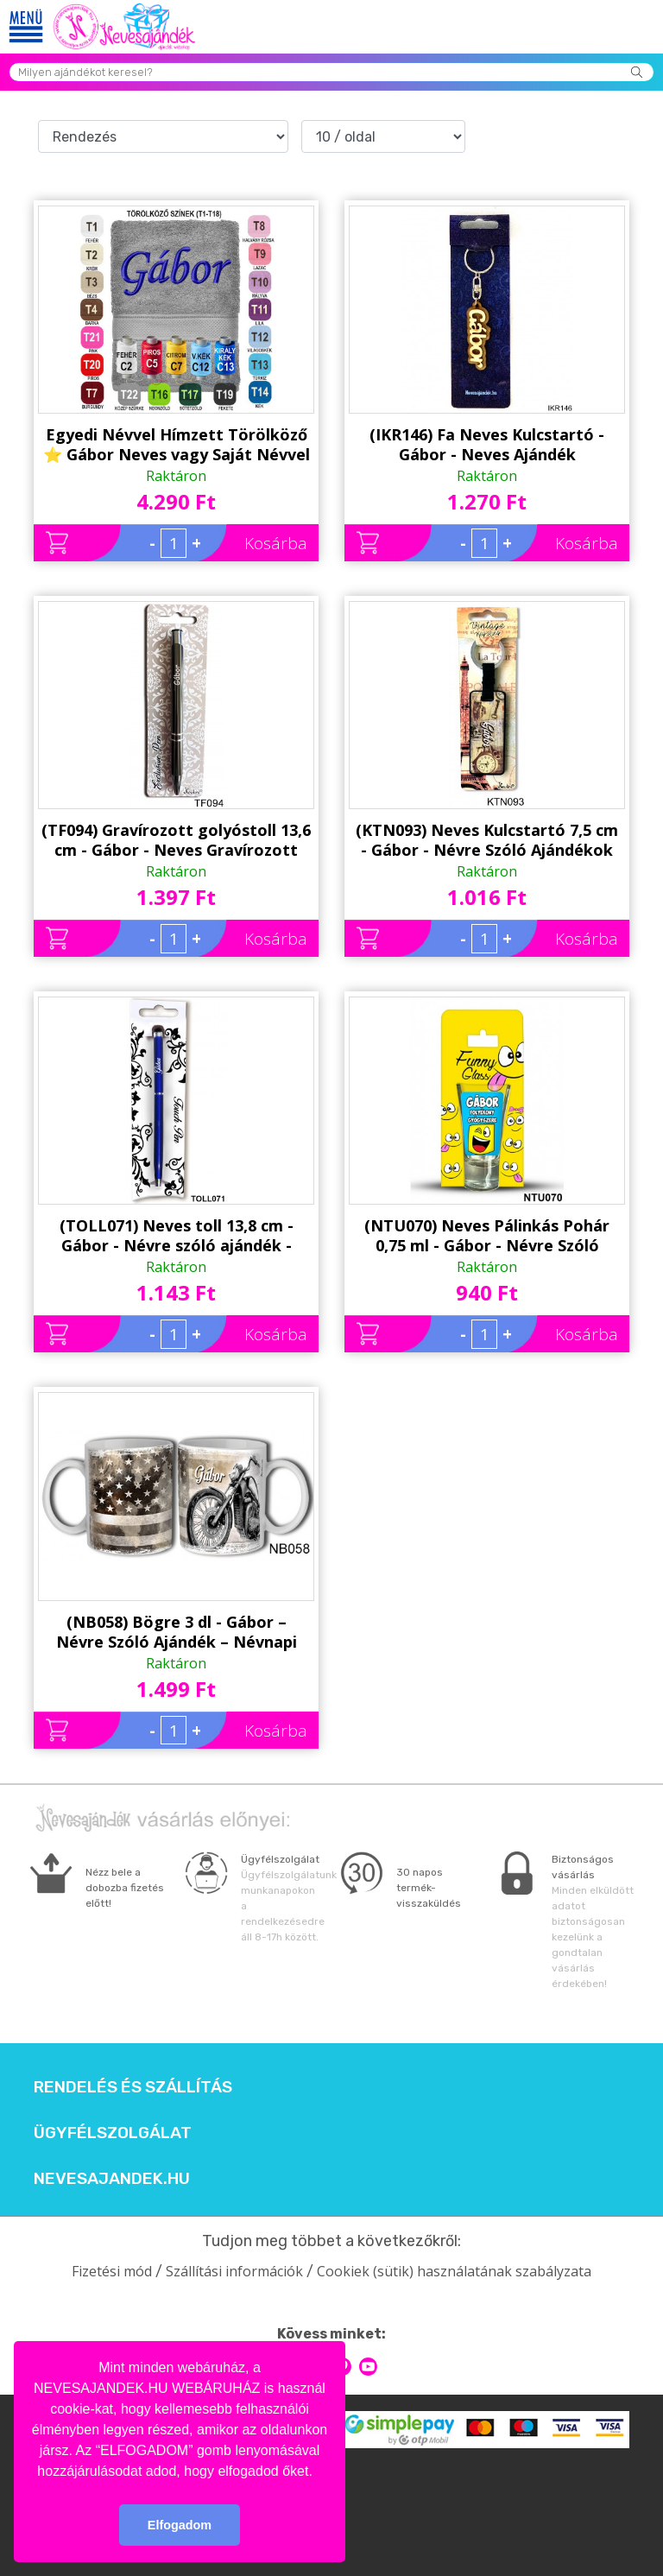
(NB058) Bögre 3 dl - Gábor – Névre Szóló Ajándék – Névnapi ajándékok (176, 1632)
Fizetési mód (112, 2271)
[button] (318, 2472)
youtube (368, 2367)
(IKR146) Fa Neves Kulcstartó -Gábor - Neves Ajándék (486, 444)
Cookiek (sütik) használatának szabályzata (454, 2271)
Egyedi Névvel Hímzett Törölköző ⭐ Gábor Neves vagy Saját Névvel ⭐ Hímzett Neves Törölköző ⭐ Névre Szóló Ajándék (176, 444)
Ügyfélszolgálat (113, 2132)
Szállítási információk (234, 2271)
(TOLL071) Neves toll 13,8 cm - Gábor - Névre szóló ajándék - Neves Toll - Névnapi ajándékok (177, 1235)
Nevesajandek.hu (112, 2178)
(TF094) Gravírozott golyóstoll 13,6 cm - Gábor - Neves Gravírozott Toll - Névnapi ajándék (176, 840)
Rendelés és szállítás (133, 2087)
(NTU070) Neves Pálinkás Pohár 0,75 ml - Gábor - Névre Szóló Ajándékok (486, 1235)
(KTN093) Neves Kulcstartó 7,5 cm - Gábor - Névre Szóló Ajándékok (487, 840)
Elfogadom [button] (180, 2525)
